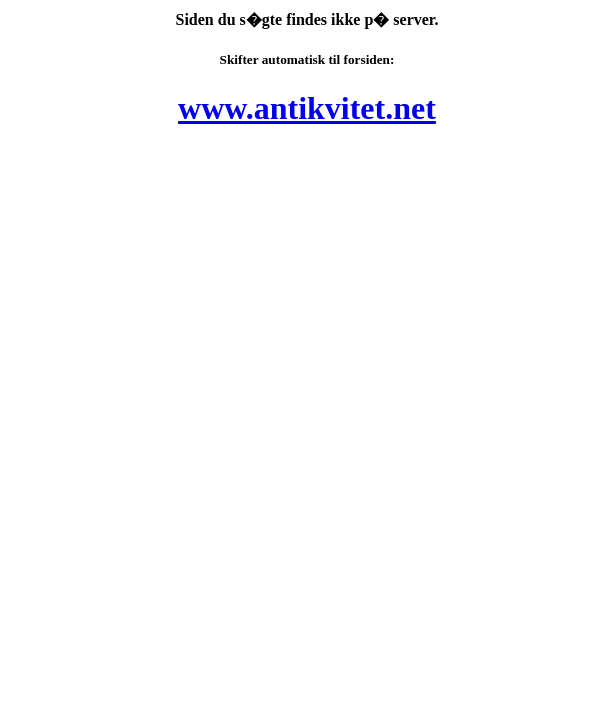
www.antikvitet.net (307, 108)
